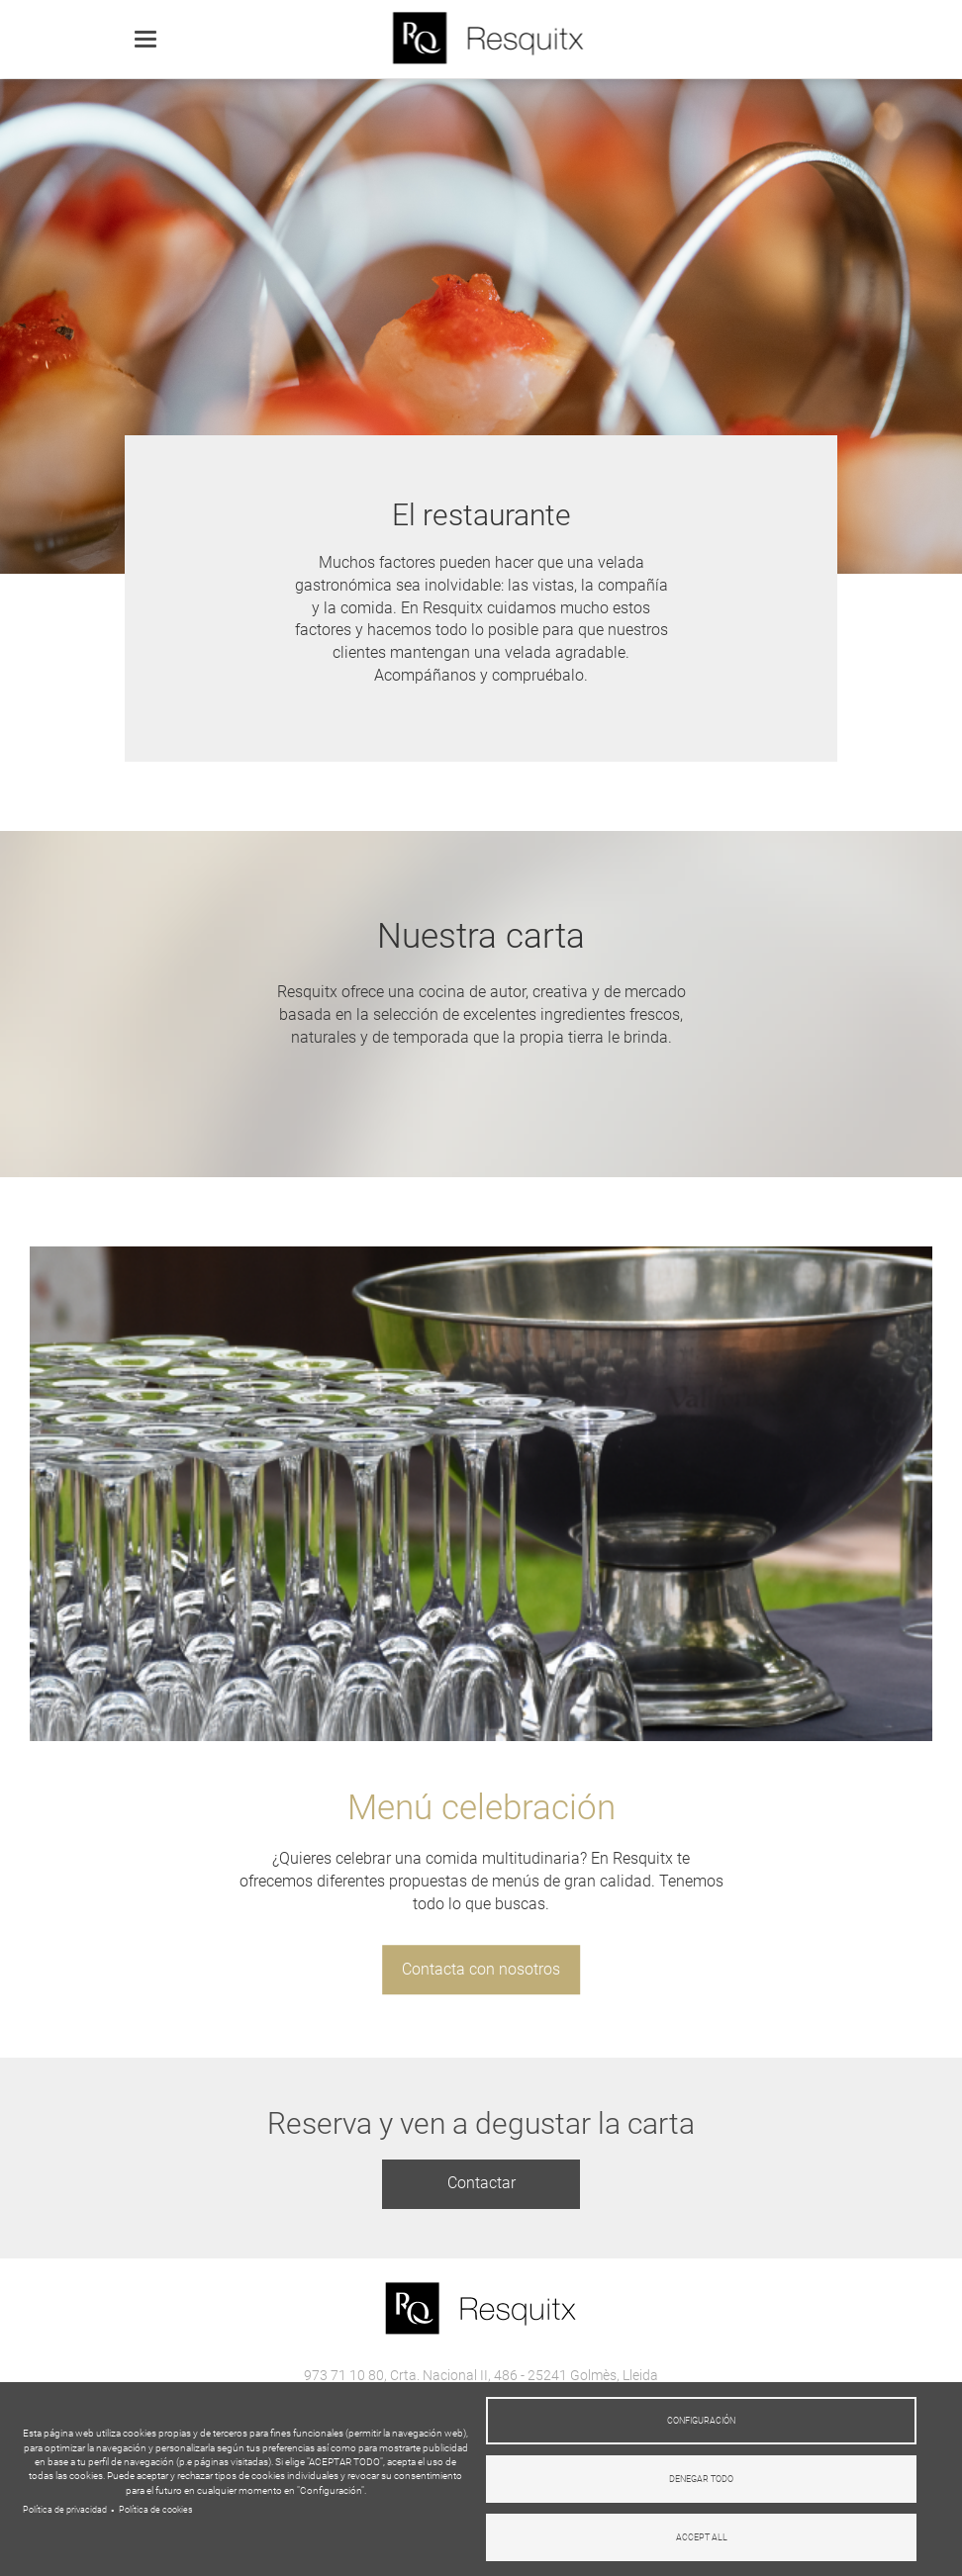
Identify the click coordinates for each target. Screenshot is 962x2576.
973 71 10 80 (344, 2375)
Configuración (701, 2421)
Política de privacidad (65, 2510)
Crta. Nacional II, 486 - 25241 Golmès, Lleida (524, 2375)
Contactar (481, 2182)
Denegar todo (701, 2479)
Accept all (701, 2537)
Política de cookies (156, 2510)
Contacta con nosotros (481, 1969)
